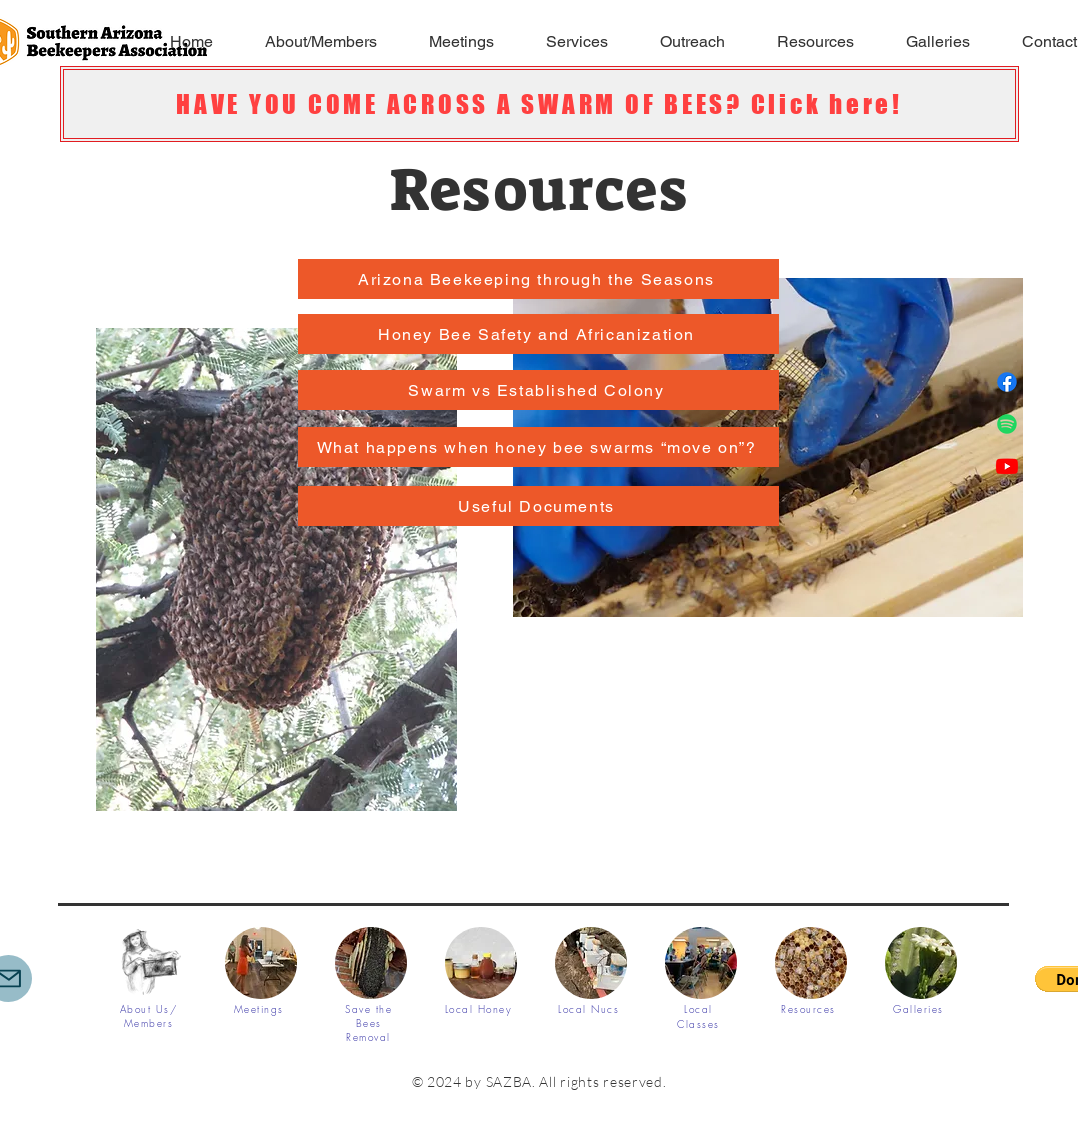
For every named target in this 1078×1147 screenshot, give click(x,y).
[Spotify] (1007, 424)
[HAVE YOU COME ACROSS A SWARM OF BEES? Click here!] (539, 104)
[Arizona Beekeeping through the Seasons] (538, 279)
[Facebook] (1007, 382)
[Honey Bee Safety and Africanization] (538, 334)
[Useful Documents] (538, 506)
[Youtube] (1007, 466)
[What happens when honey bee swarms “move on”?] (538, 447)
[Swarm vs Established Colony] (538, 390)
